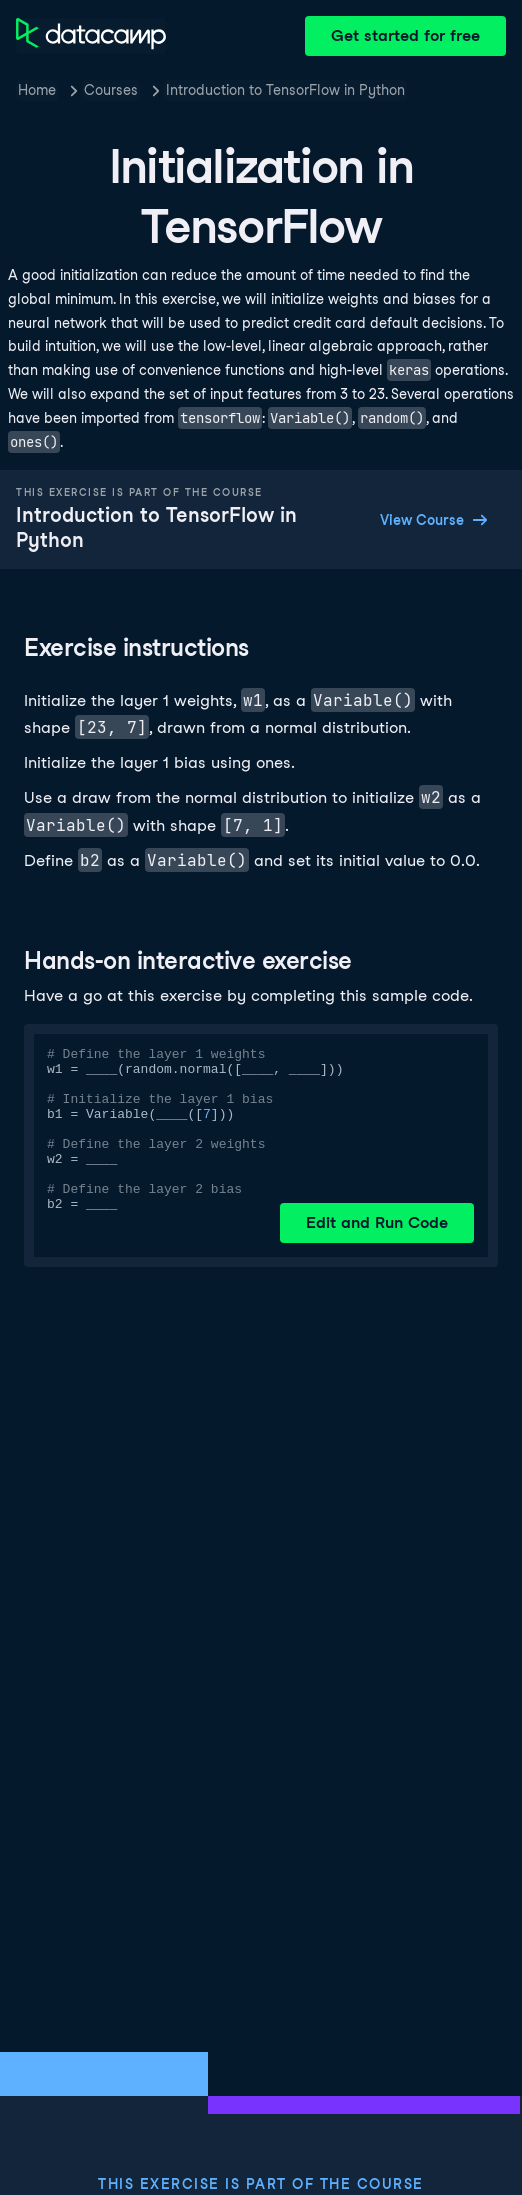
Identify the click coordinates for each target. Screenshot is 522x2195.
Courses (111, 90)
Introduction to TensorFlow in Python (285, 90)
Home (37, 90)
